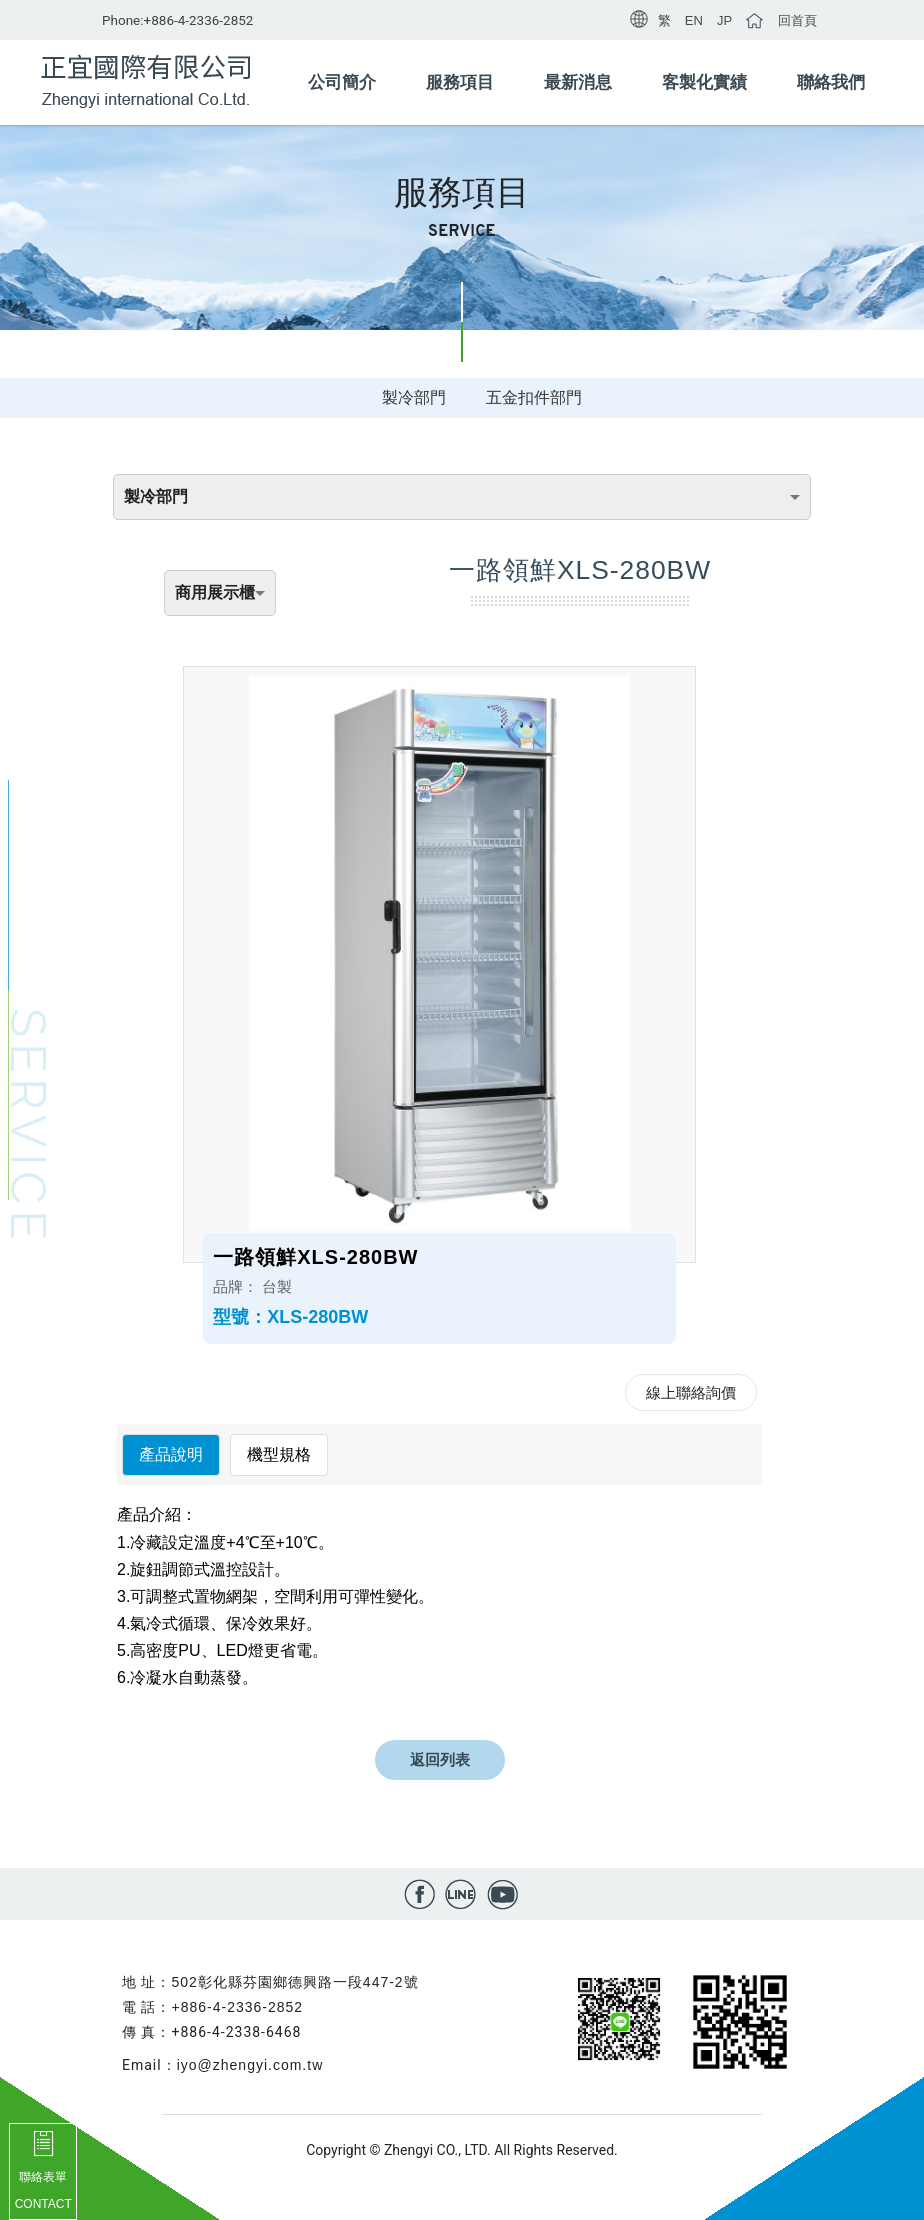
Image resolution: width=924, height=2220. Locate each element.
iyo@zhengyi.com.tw (250, 2065)
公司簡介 (342, 82)
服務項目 (460, 82)
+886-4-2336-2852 (199, 20)
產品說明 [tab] (171, 1454)
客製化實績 (704, 82)
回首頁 (797, 20)
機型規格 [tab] (279, 1454)
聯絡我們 (831, 82)
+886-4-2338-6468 (236, 2032)
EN (694, 20)
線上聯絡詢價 (691, 1392)
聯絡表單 (43, 2177)
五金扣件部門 (534, 397)
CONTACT (43, 2204)
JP (724, 20)
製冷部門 (414, 397)
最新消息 (578, 82)
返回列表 (440, 1759)
